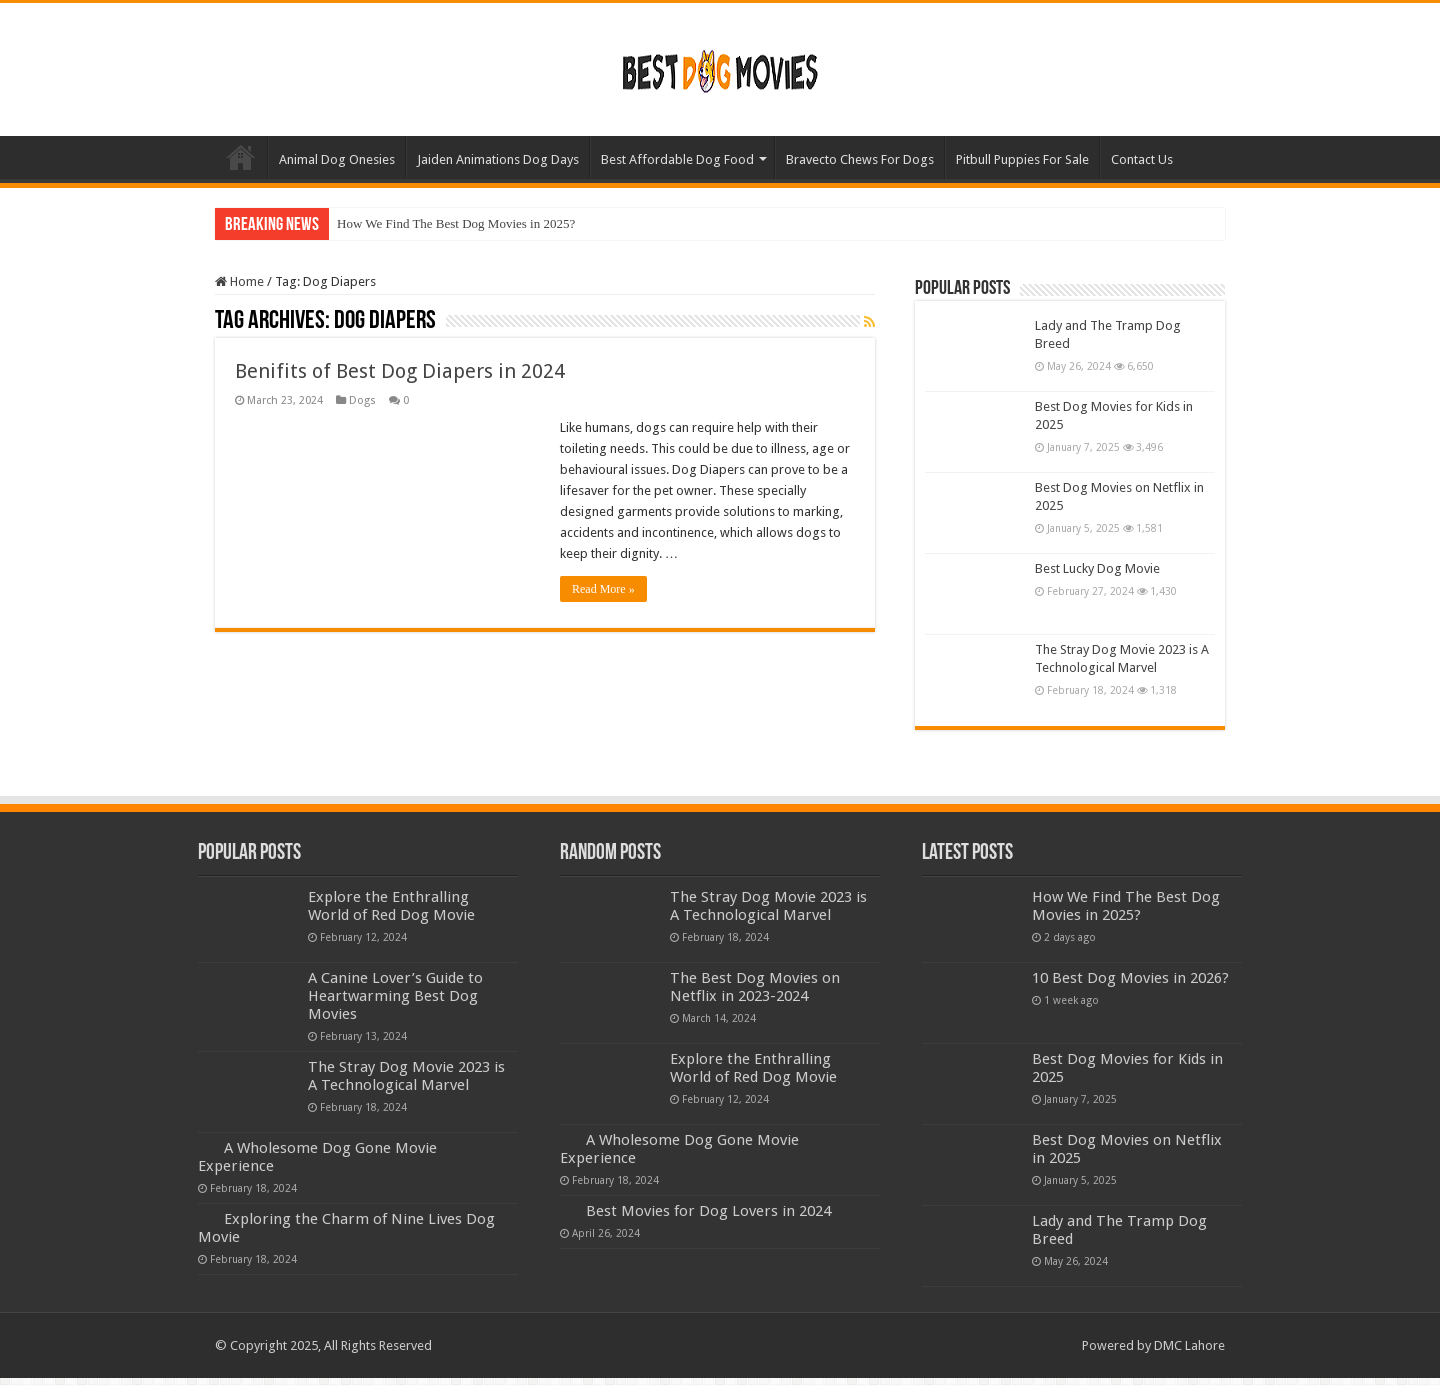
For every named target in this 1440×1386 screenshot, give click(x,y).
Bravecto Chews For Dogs (860, 159)
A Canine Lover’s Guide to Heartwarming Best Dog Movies (395, 996)
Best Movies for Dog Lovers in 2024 (708, 1211)
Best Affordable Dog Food (677, 159)
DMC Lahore (1189, 1345)
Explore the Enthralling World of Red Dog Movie (391, 906)
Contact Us (1142, 159)
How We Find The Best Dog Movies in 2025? (456, 223)
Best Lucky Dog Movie (1097, 568)
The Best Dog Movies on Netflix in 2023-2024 (755, 987)
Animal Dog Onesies (337, 159)
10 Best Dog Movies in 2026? (1130, 978)
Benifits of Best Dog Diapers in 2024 (400, 371)
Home (241, 157)
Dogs (362, 400)
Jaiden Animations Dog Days (498, 159)
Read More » (603, 589)
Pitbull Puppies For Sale (1022, 159)
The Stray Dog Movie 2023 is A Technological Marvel (406, 1076)
